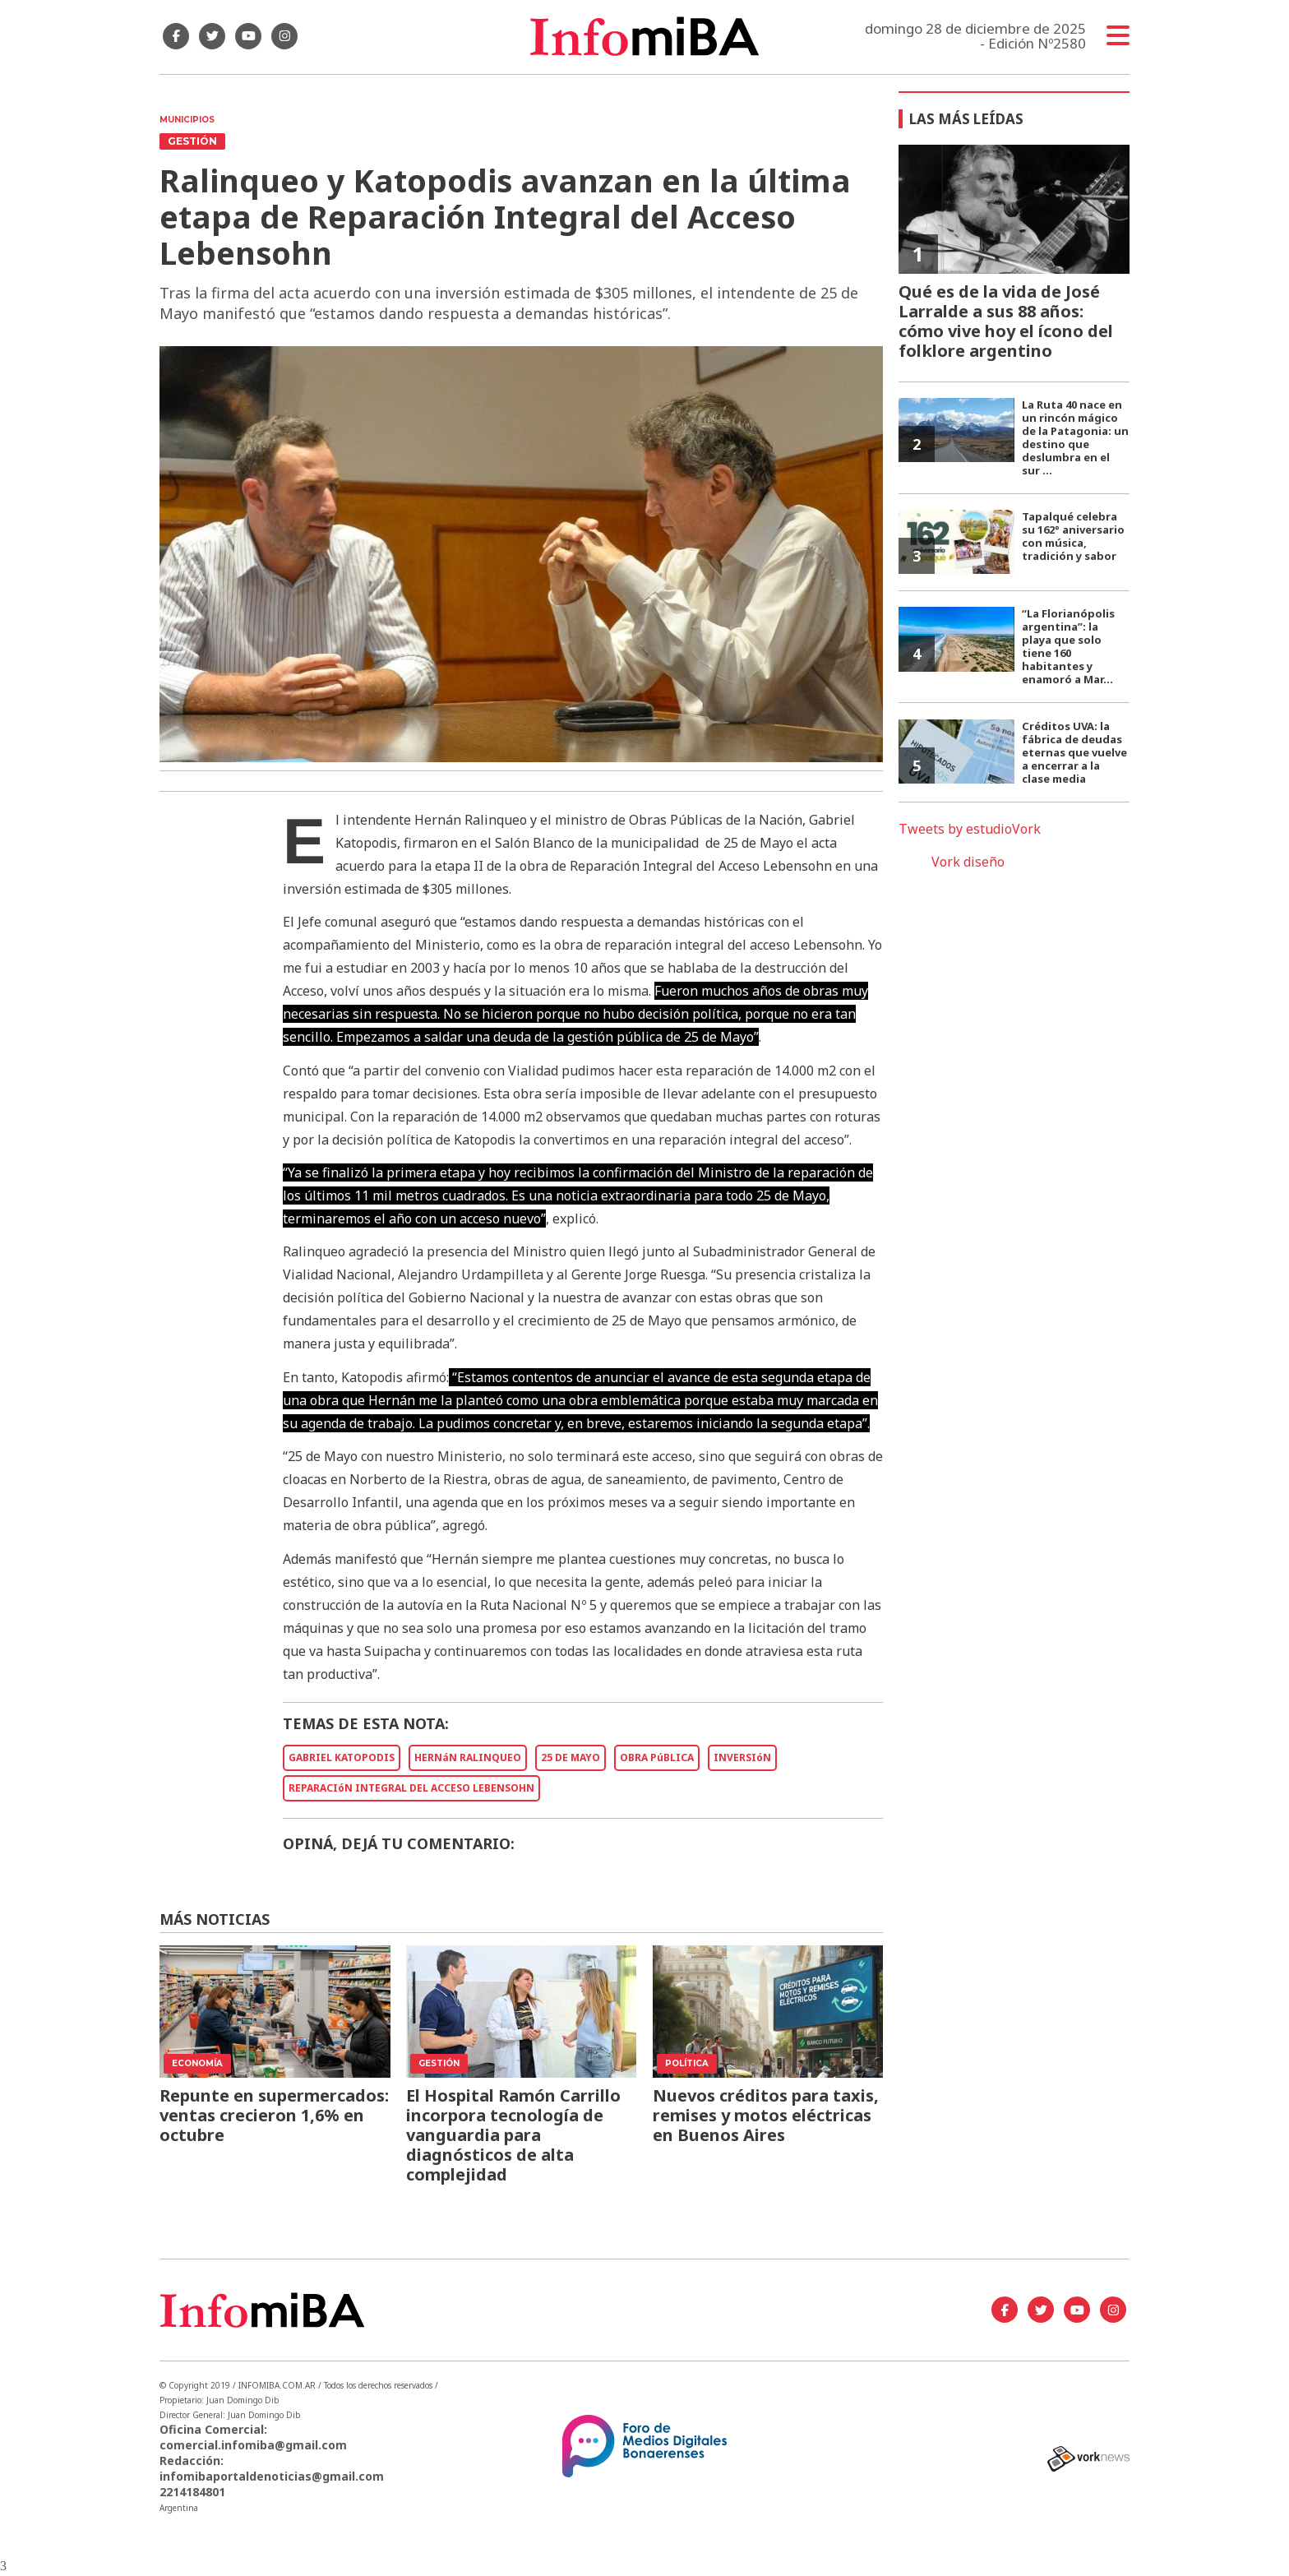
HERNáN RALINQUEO (467, 1757)
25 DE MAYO (570, 1757)
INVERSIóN (742, 1757)
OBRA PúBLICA (657, 1757)
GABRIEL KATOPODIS (342, 1757)
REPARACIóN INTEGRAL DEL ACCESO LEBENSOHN (411, 1788)
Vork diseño (968, 862)
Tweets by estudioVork (970, 829)
